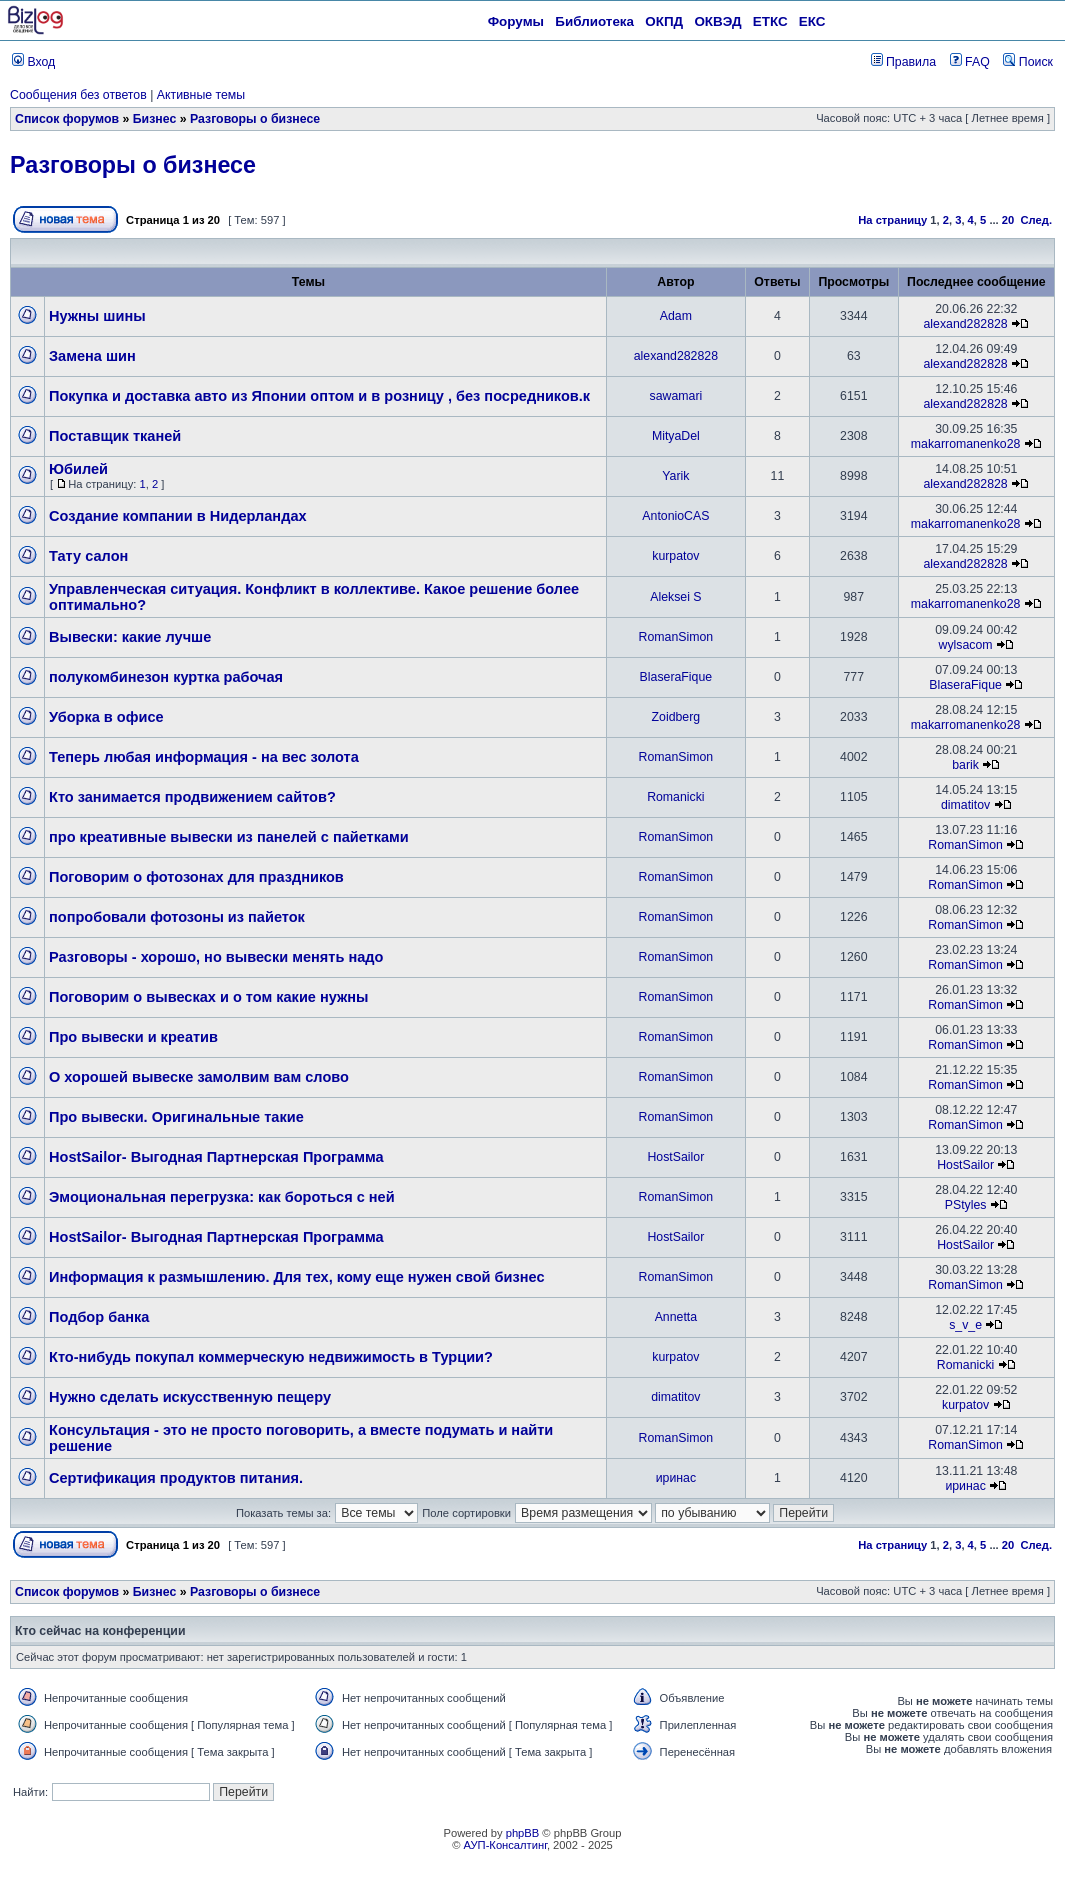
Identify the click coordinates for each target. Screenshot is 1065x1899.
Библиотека (594, 21)
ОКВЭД (717, 21)
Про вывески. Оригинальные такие (176, 1117)
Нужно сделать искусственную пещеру (190, 1397)
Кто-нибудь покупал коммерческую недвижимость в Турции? (271, 1357)
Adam (676, 316)
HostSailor (675, 1157)
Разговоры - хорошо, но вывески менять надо (216, 957)
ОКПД (664, 21)
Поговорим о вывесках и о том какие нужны (209, 997)
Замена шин (92, 356)
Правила (903, 62)
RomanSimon (676, 637)
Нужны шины (97, 316)
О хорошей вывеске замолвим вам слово (199, 1077)
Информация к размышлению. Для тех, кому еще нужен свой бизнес (297, 1277)
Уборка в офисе (106, 717)
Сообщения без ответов (78, 95)
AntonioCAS (675, 516)
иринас (676, 1478)
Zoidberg (676, 717)
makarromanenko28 (966, 444)
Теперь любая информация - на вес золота (204, 757)
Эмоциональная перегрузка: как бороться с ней (222, 1197)
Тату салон (88, 556)
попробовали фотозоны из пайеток (177, 917)
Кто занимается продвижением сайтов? (192, 797)
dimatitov (965, 805)
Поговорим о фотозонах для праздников (196, 877)
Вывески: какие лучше (130, 637)
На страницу (892, 220)
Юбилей (78, 469)
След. (1036, 220)
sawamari (676, 396)
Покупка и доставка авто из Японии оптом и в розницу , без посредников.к (319, 396)
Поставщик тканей (115, 436)
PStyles (966, 1205)
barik (965, 765)
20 (1008, 220)
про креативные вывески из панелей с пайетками (229, 837)
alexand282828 (965, 324)
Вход (33, 62)
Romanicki (675, 797)
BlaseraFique (676, 677)
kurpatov (675, 556)
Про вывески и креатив (133, 1037)
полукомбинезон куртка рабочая (166, 677)
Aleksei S (675, 597)
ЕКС (812, 21)
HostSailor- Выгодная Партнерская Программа (216, 1157)
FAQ (970, 62)
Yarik (675, 476)
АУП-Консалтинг (505, 1845)
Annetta (676, 1317)
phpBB (523, 1833)
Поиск (1028, 62)
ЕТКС (770, 21)
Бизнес (155, 119)
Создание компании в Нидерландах (178, 516)
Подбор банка (99, 1317)
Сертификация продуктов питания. (176, 1478)
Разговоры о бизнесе (255, 119)
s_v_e (965, 1325)
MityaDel (676, 436)
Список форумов (67, 119)
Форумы (516, 21)
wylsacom (966, 645)
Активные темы (201, 95)
